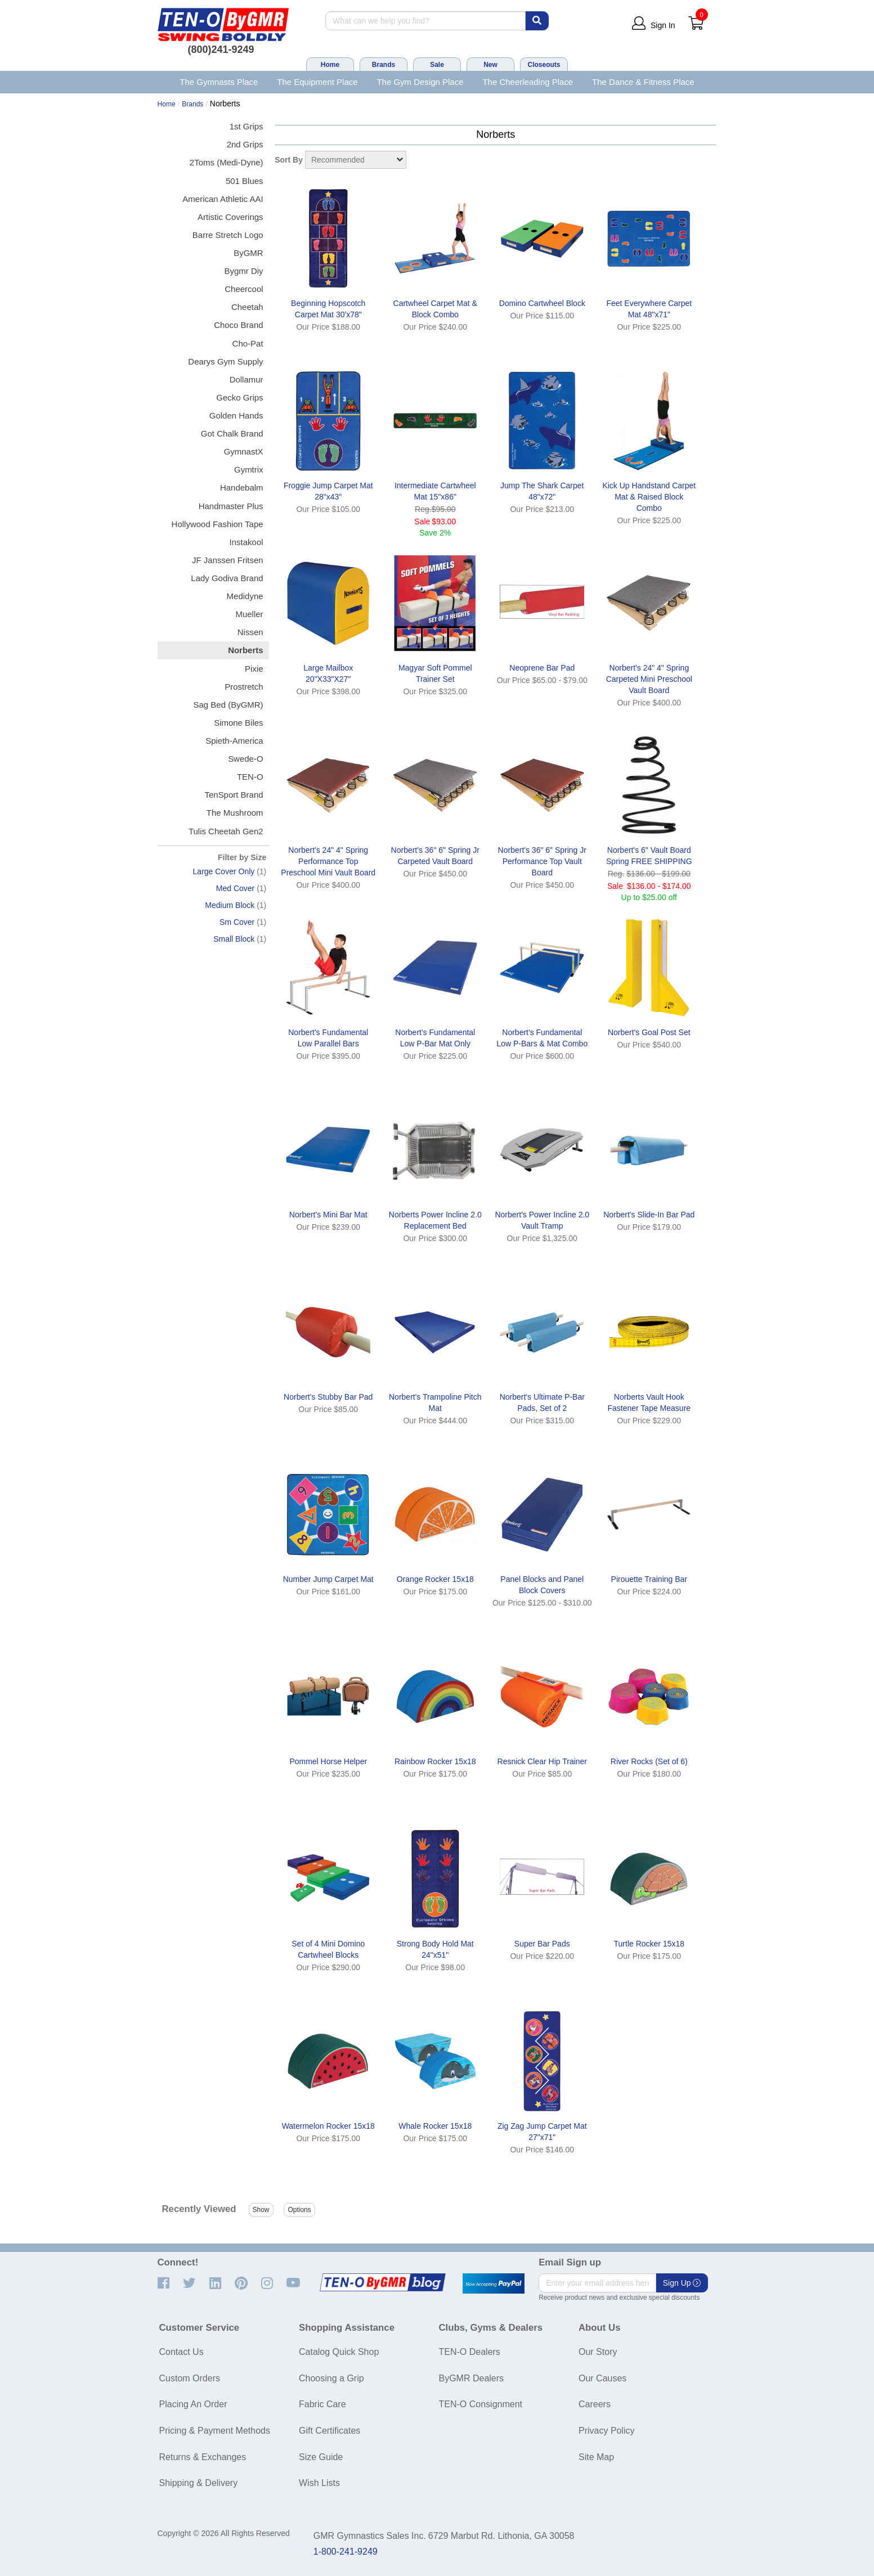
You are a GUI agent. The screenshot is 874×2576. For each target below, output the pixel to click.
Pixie (254, 668)
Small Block (233, 938)
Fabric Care (322, 2404)
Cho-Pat (247, 343)
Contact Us (181, 2352)
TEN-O (250, 776)
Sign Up (682, 2282)
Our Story (598, 2352)
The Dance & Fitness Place (643, 82)
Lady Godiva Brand (227, 578)
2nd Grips (245, 144)
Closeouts (543, 65)
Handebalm (241, 487)
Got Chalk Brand (232, 433)
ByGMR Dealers (471, 2378)
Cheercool (244, 289)
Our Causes (602, 2378)
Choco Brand (238, 325)
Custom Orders (189, 2378)
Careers (595, 2404)
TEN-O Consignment (481, 2404)
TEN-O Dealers (469, 2352)
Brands (383, 65)
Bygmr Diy (243, 271)
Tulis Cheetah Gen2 (226, 831)
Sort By (289, 159)
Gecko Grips (239, 397)
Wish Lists (319, 2483)
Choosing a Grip (331, 2378)
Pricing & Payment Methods (214, 2430)
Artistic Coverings (230, 217)
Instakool (246, 542)
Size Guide (321, 2457)
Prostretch (244, 686)
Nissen (250, 632)
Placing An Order (193, 2404)
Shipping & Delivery (198, 2483)
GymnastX (243, 451)
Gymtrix (248, 469)
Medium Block (229, 905)
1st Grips (246, 126)
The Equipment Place (317, 82)
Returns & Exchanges (202, 2457)
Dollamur (246, 379)
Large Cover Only (224, 871)
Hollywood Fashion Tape (217, 524)
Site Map (596, 2457)
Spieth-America (234, 740)
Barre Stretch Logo (227, 235)
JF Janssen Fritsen (227, 560)
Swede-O (245, 758)
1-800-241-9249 (345, 2551)
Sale (437, 65)
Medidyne (245, 596)
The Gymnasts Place (219, 82)
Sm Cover (236, 922)
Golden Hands (236, 415)
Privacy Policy (607, 2430)
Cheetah (247, 307)
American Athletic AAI (222, 199)
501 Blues (244, 181)
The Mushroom (235, 812)
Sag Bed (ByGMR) (228, 704)
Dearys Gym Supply (225, 361)
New (490, 65)
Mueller (249, 614)
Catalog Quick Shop (339, 2352)
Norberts (245, 650)
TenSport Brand (233, 794)
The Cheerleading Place (527, 82)
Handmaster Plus (231, 506)
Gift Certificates (329, 2430)
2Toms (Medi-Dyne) (226, 162)
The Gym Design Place (420, 82)
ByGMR (248, 253)
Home (330, 65)
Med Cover (235, 888)
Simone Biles (238, 722)
